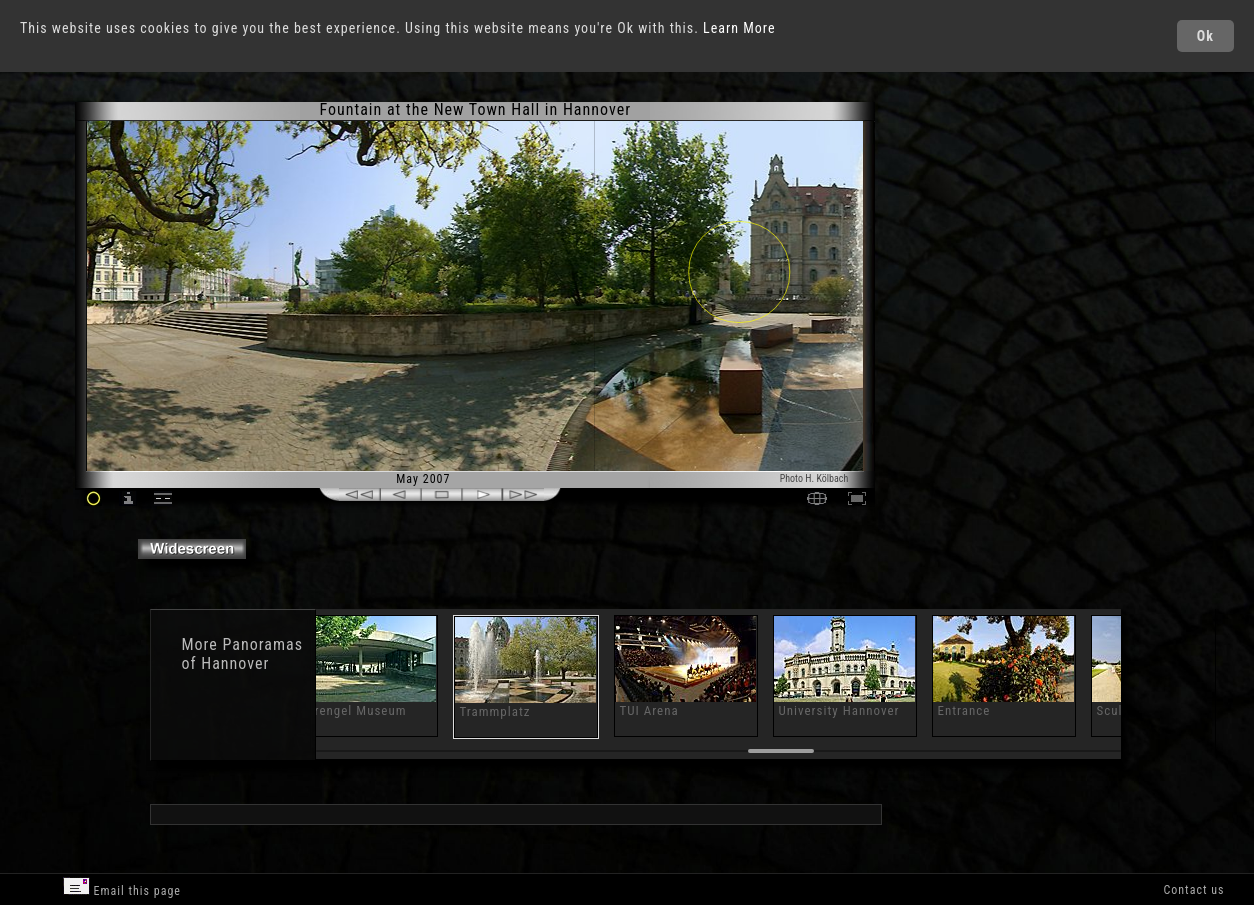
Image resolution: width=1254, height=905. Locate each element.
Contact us (1193, 890)
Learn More (739, 28)
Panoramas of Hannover (241, 654)
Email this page (122, 887)
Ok (1205, 36)
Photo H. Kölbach (814, 478)
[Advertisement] (961, 270)
